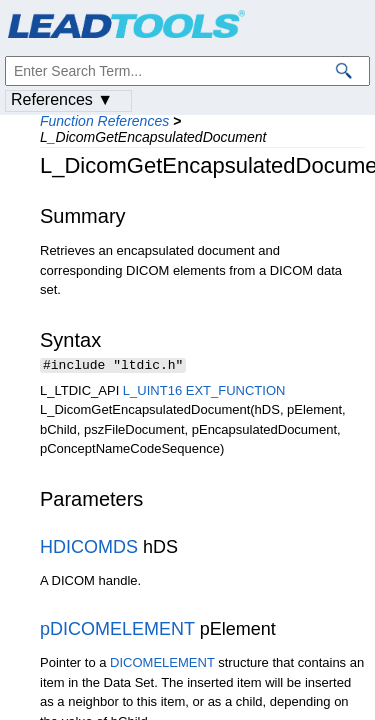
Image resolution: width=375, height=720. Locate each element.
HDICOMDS (89, 549)
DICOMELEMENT (162, 664)
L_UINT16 (152, 392)
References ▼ (62, 99)
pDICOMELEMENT (117, 631)
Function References (104, 121)
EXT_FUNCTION (236, 392)
